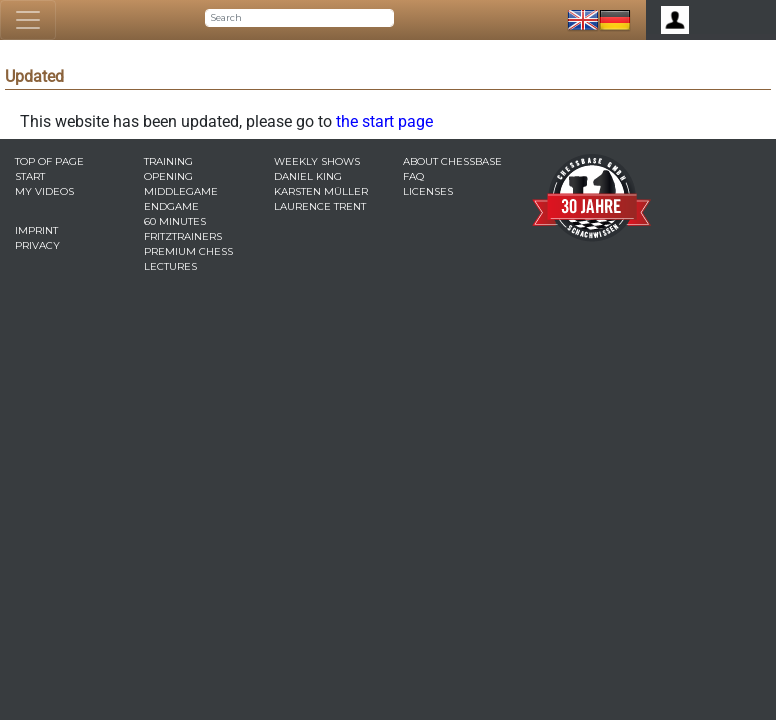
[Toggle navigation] (28, 20)
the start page (384, 121)
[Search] (299, 18)
